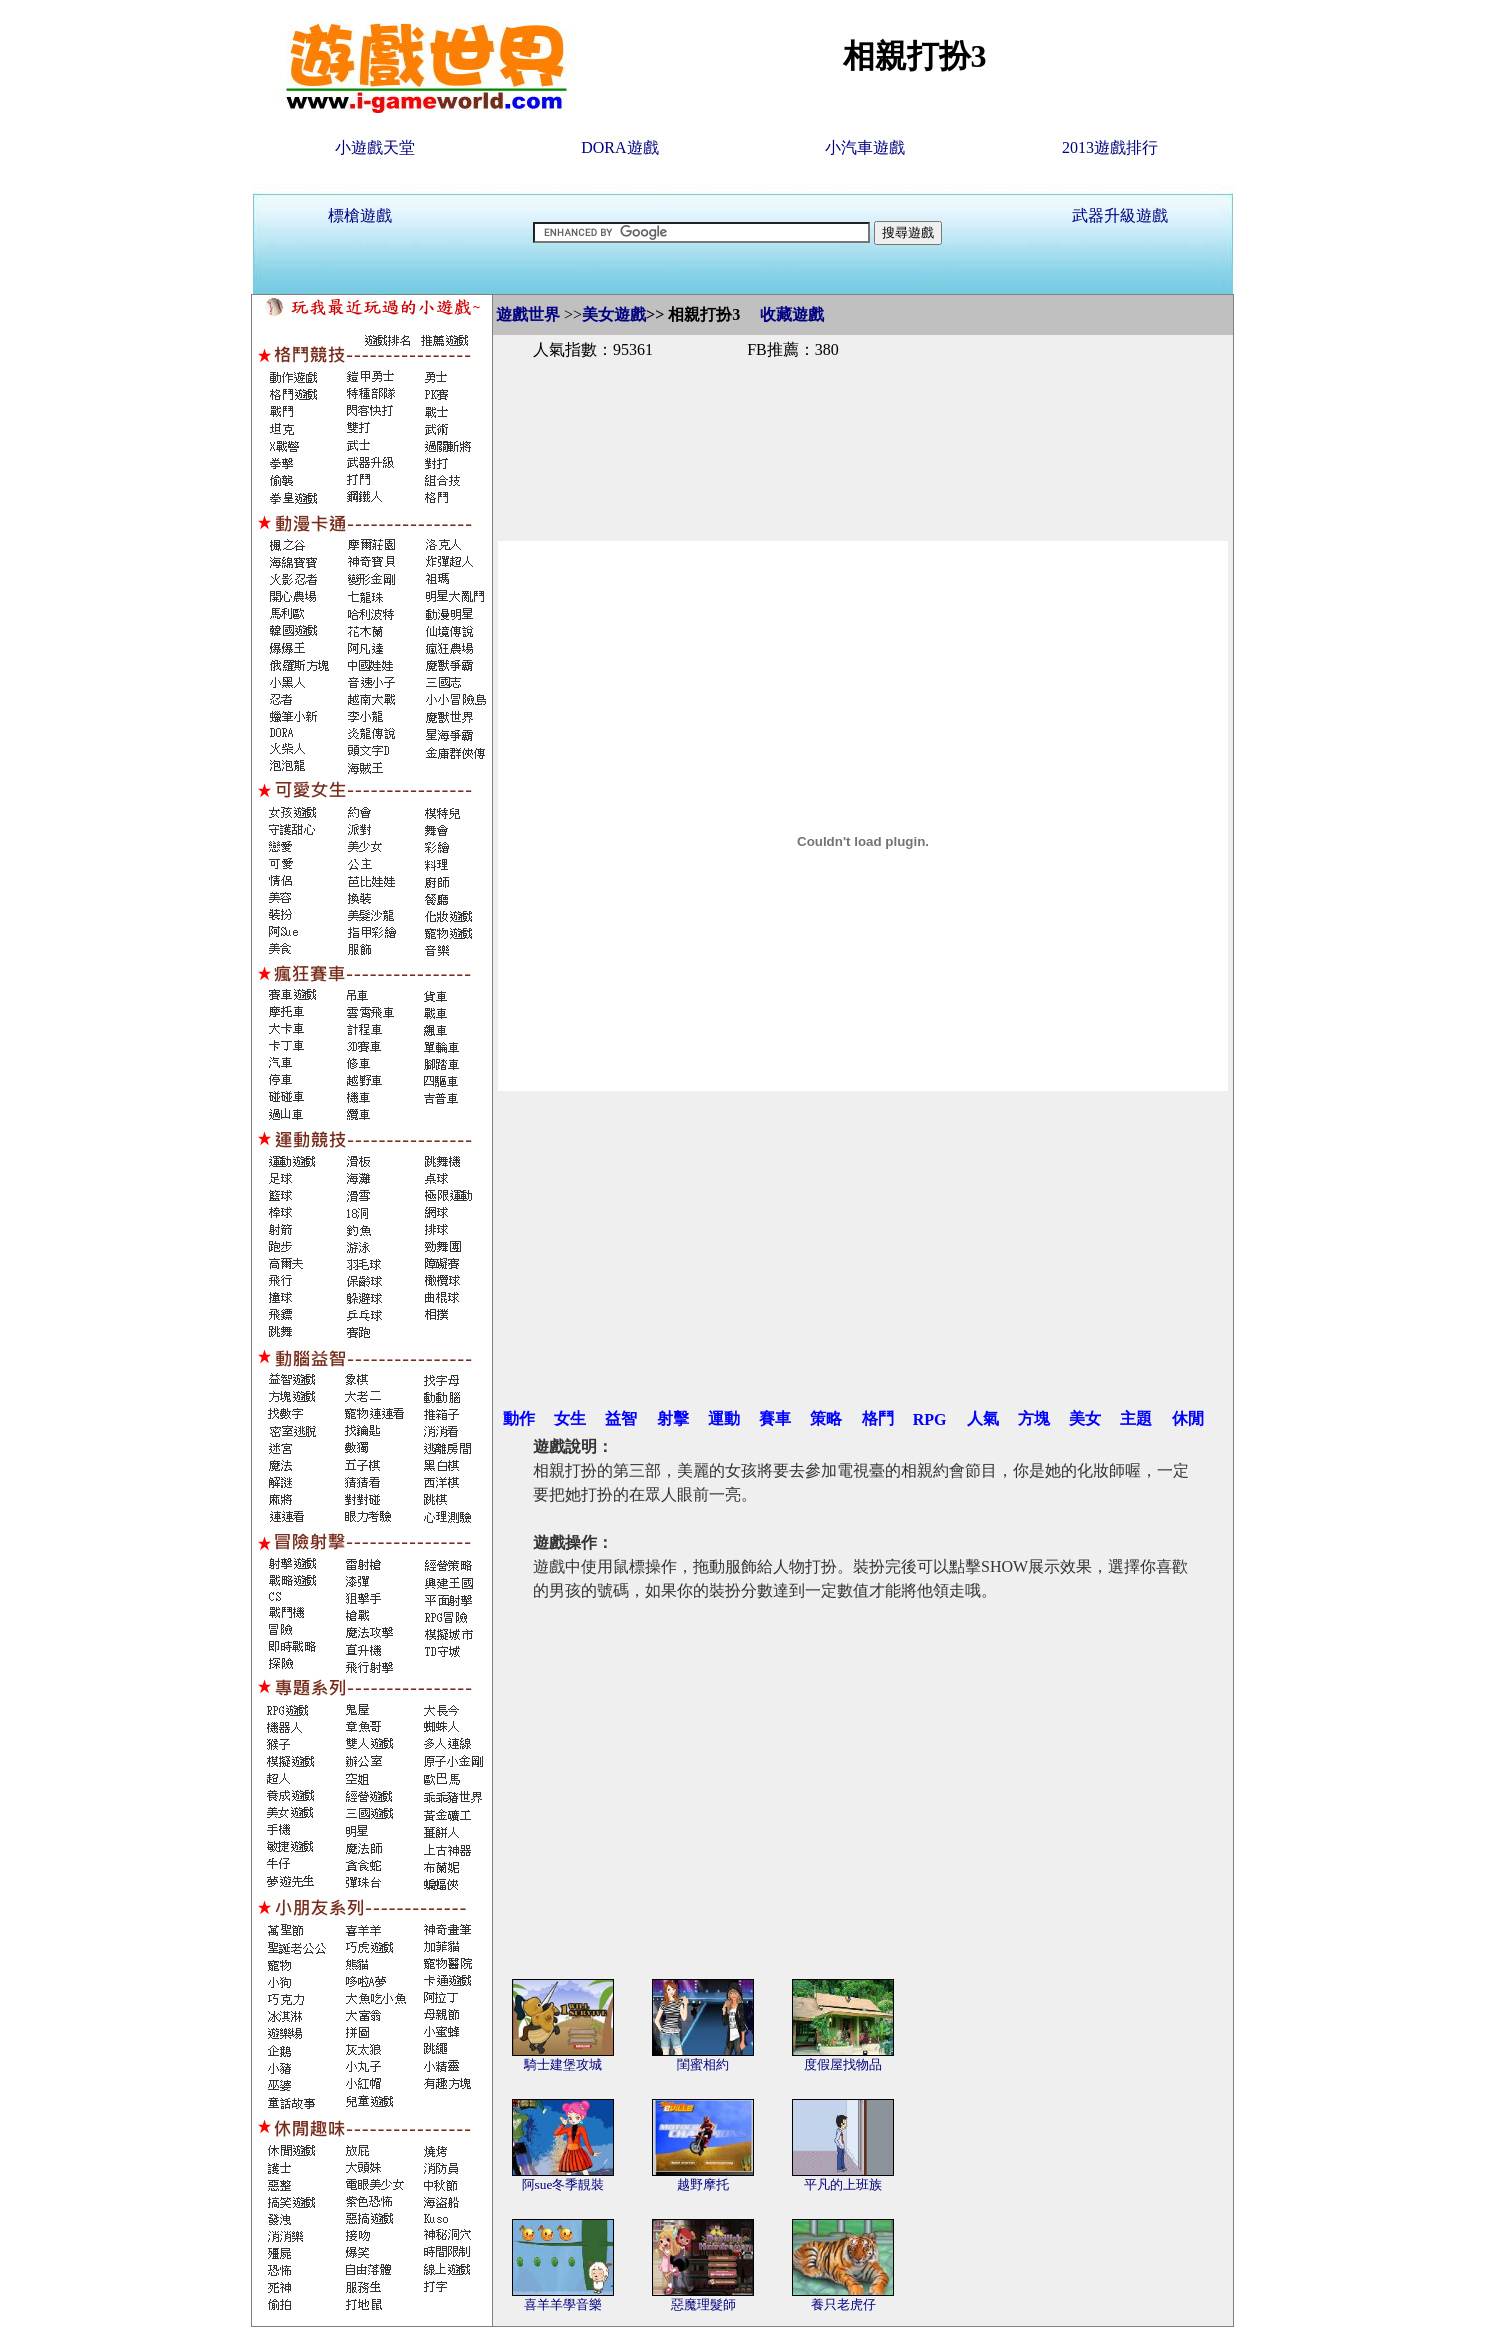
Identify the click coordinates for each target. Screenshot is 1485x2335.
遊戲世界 (528, 314)
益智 (621, 1418)
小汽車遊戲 (865, 147)
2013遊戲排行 (1110, 147)
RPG (930, 1419)
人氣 (983, 1418)
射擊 (673, 1418)
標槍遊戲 (360, 215)
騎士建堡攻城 (563, 2064)
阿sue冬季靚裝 (563, 2184)
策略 (826, 1418)
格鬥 (878, 1418)
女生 (570, 1418)
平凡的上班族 (843, 2184)
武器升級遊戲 (1120, 215)
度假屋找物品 (843, 2064)
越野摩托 (703, 2184)
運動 (724, 1418)
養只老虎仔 (843, 2304)
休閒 (1188, 1418)
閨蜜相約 (703, 2064)
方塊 (1034, 1418)
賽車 (775, 1418)
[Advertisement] (863, 428)
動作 (519, 1418)
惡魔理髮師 (703, 2304)
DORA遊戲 (619, 147)
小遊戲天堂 (375, 147)
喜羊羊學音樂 (563, 2304)
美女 (1085, 1418)
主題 (1136, 1418)
